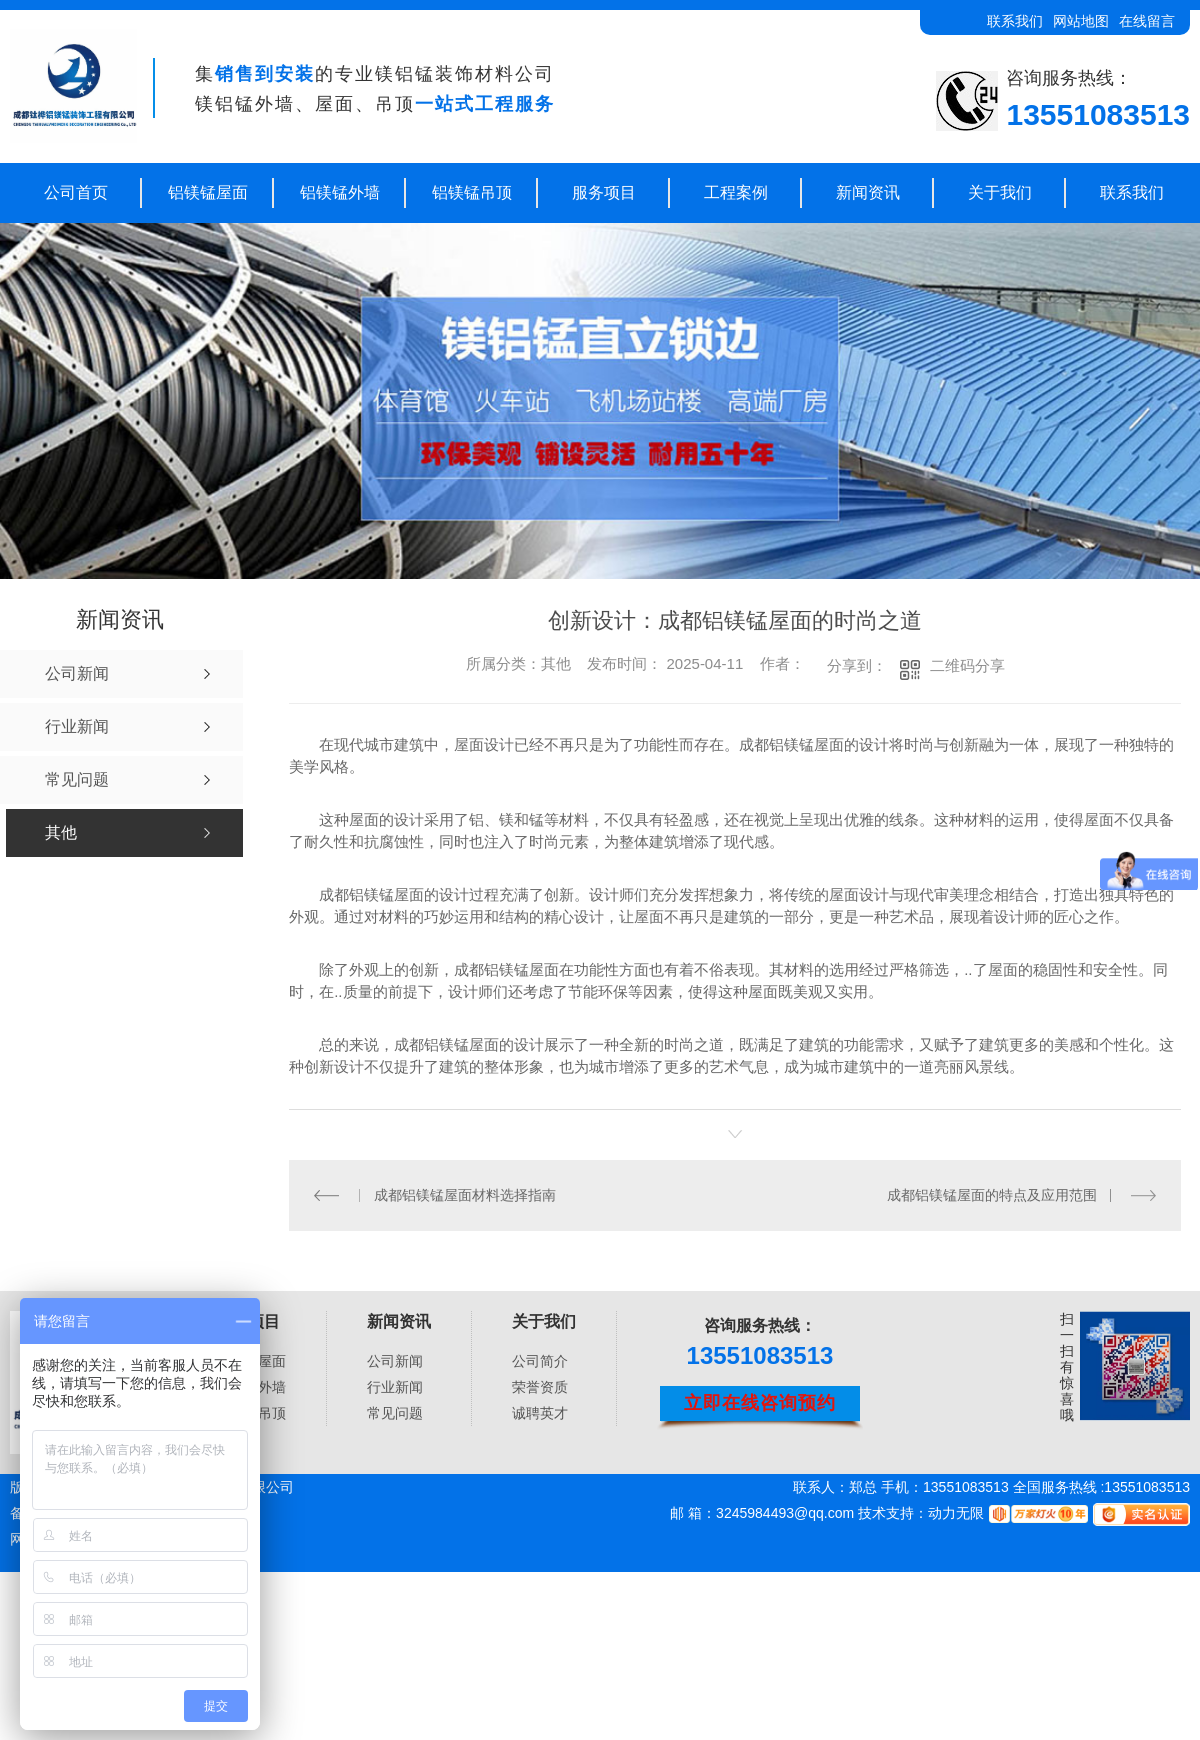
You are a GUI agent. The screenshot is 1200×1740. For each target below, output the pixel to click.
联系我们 (1015, 21)
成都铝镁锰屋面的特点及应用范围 (992, 1194)
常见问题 (395, 1413)
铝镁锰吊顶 (472, 192)
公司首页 (76, 192)
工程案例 (736, 192)
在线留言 (1147, 21)
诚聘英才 (540, 1413)
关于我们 (1000, 192)
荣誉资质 (540, 1387)
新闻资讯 (868, 192)
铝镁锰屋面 (208, 192)
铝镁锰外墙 (340, 192)
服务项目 (604, 192)
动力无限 (956, 1513)
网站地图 (1081, 21)
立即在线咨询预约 (760, 1402)
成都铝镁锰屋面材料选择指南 (464, 1194)
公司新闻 (395, 1361)
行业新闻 (395, 1387)
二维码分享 (967, 665)
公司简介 (540, 1361)
